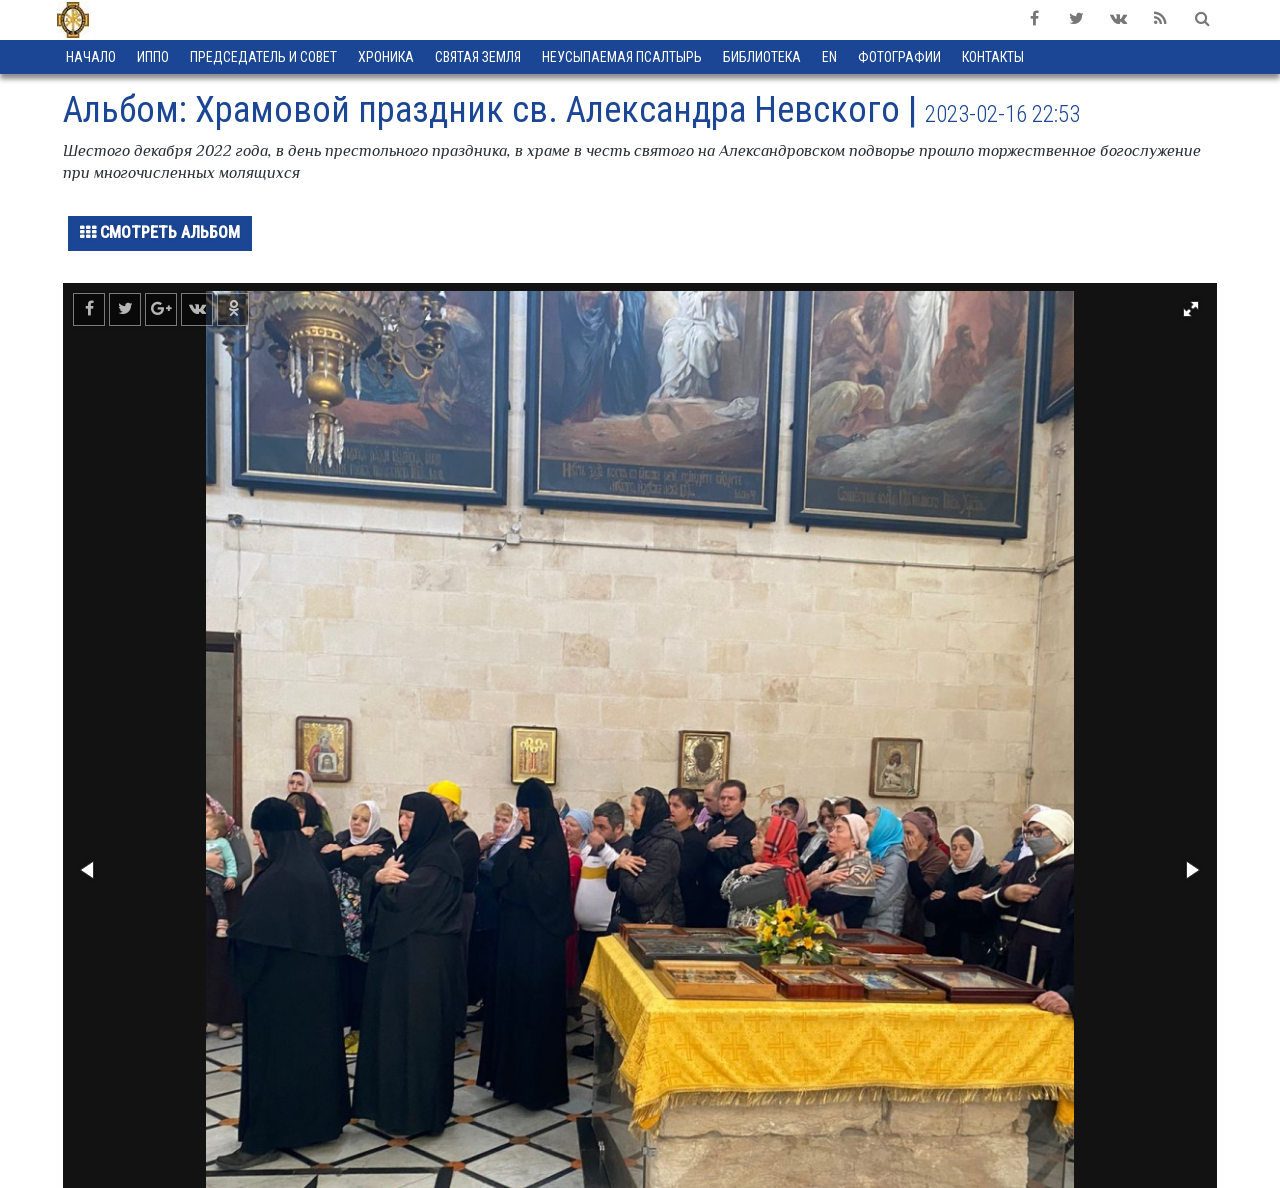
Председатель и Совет (263, 57)
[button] (1191, 309)
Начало (91, 57)
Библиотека (762, 57)
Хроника (386, 57)
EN (829, 57)
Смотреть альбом (160, 232)
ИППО (153, 57)
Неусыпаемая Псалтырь (622, 57)
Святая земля (478, 57)
